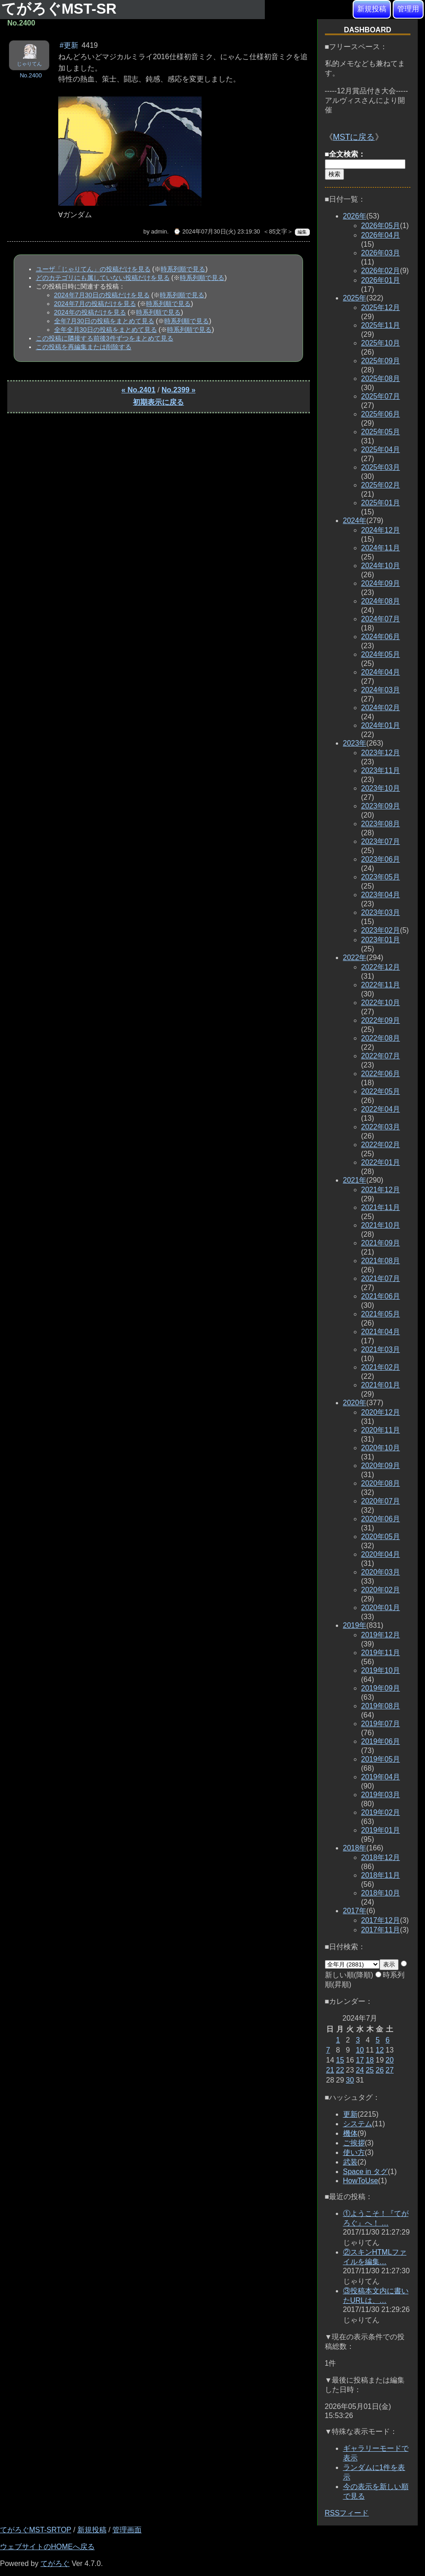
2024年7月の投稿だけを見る (95, 303)
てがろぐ (55, 2563)
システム (357, 2124)
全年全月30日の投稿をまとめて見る (105, 329)
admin (159, 231)
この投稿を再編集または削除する (84, 347)
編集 (302, 231)
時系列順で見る (183, 269)
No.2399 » (179, 390)
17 (360, 2060)
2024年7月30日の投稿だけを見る (102, 295)
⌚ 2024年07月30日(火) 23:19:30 (216, 231)
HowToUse (360, 2181)
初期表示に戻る (158, 402)
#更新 (69, 45)
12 (379, 2050)
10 (360, 2050)
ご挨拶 (354, 2143)
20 (389, 2060)
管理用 (408, 9)
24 (360, 2070)
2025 (355, 298)
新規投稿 (371, 9)
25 (370, 2070)
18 (370, 2060)
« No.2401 (138, 390)
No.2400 (30, 75)
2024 (355, 520)
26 (379, 2070)
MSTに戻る (354, 137)
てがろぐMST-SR (61, 8)
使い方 (354, 2152)
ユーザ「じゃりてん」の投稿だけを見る (93, 269)
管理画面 (127, 2530)
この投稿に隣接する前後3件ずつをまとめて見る (104, 338)
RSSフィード (347, 2513)
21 (330, 2070)
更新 (350, 2114)
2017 (355, 1911)
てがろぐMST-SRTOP (35, 2530)
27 (389, 2070)
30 (350, 2080)
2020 (355, 1403)
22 (340, 2070)
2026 (355, 216)
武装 (350, 2162)
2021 (355, 1180)
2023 (355, 743)
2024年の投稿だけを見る (90, 312)
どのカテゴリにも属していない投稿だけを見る (103, 277)
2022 (355, 957)
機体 (350, 2133)
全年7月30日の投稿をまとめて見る (104, 321)
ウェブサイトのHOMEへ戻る (47, 2547)
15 (340, 2060)
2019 (355, 1625)
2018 (355, 1848)
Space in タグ (365, 2171)
